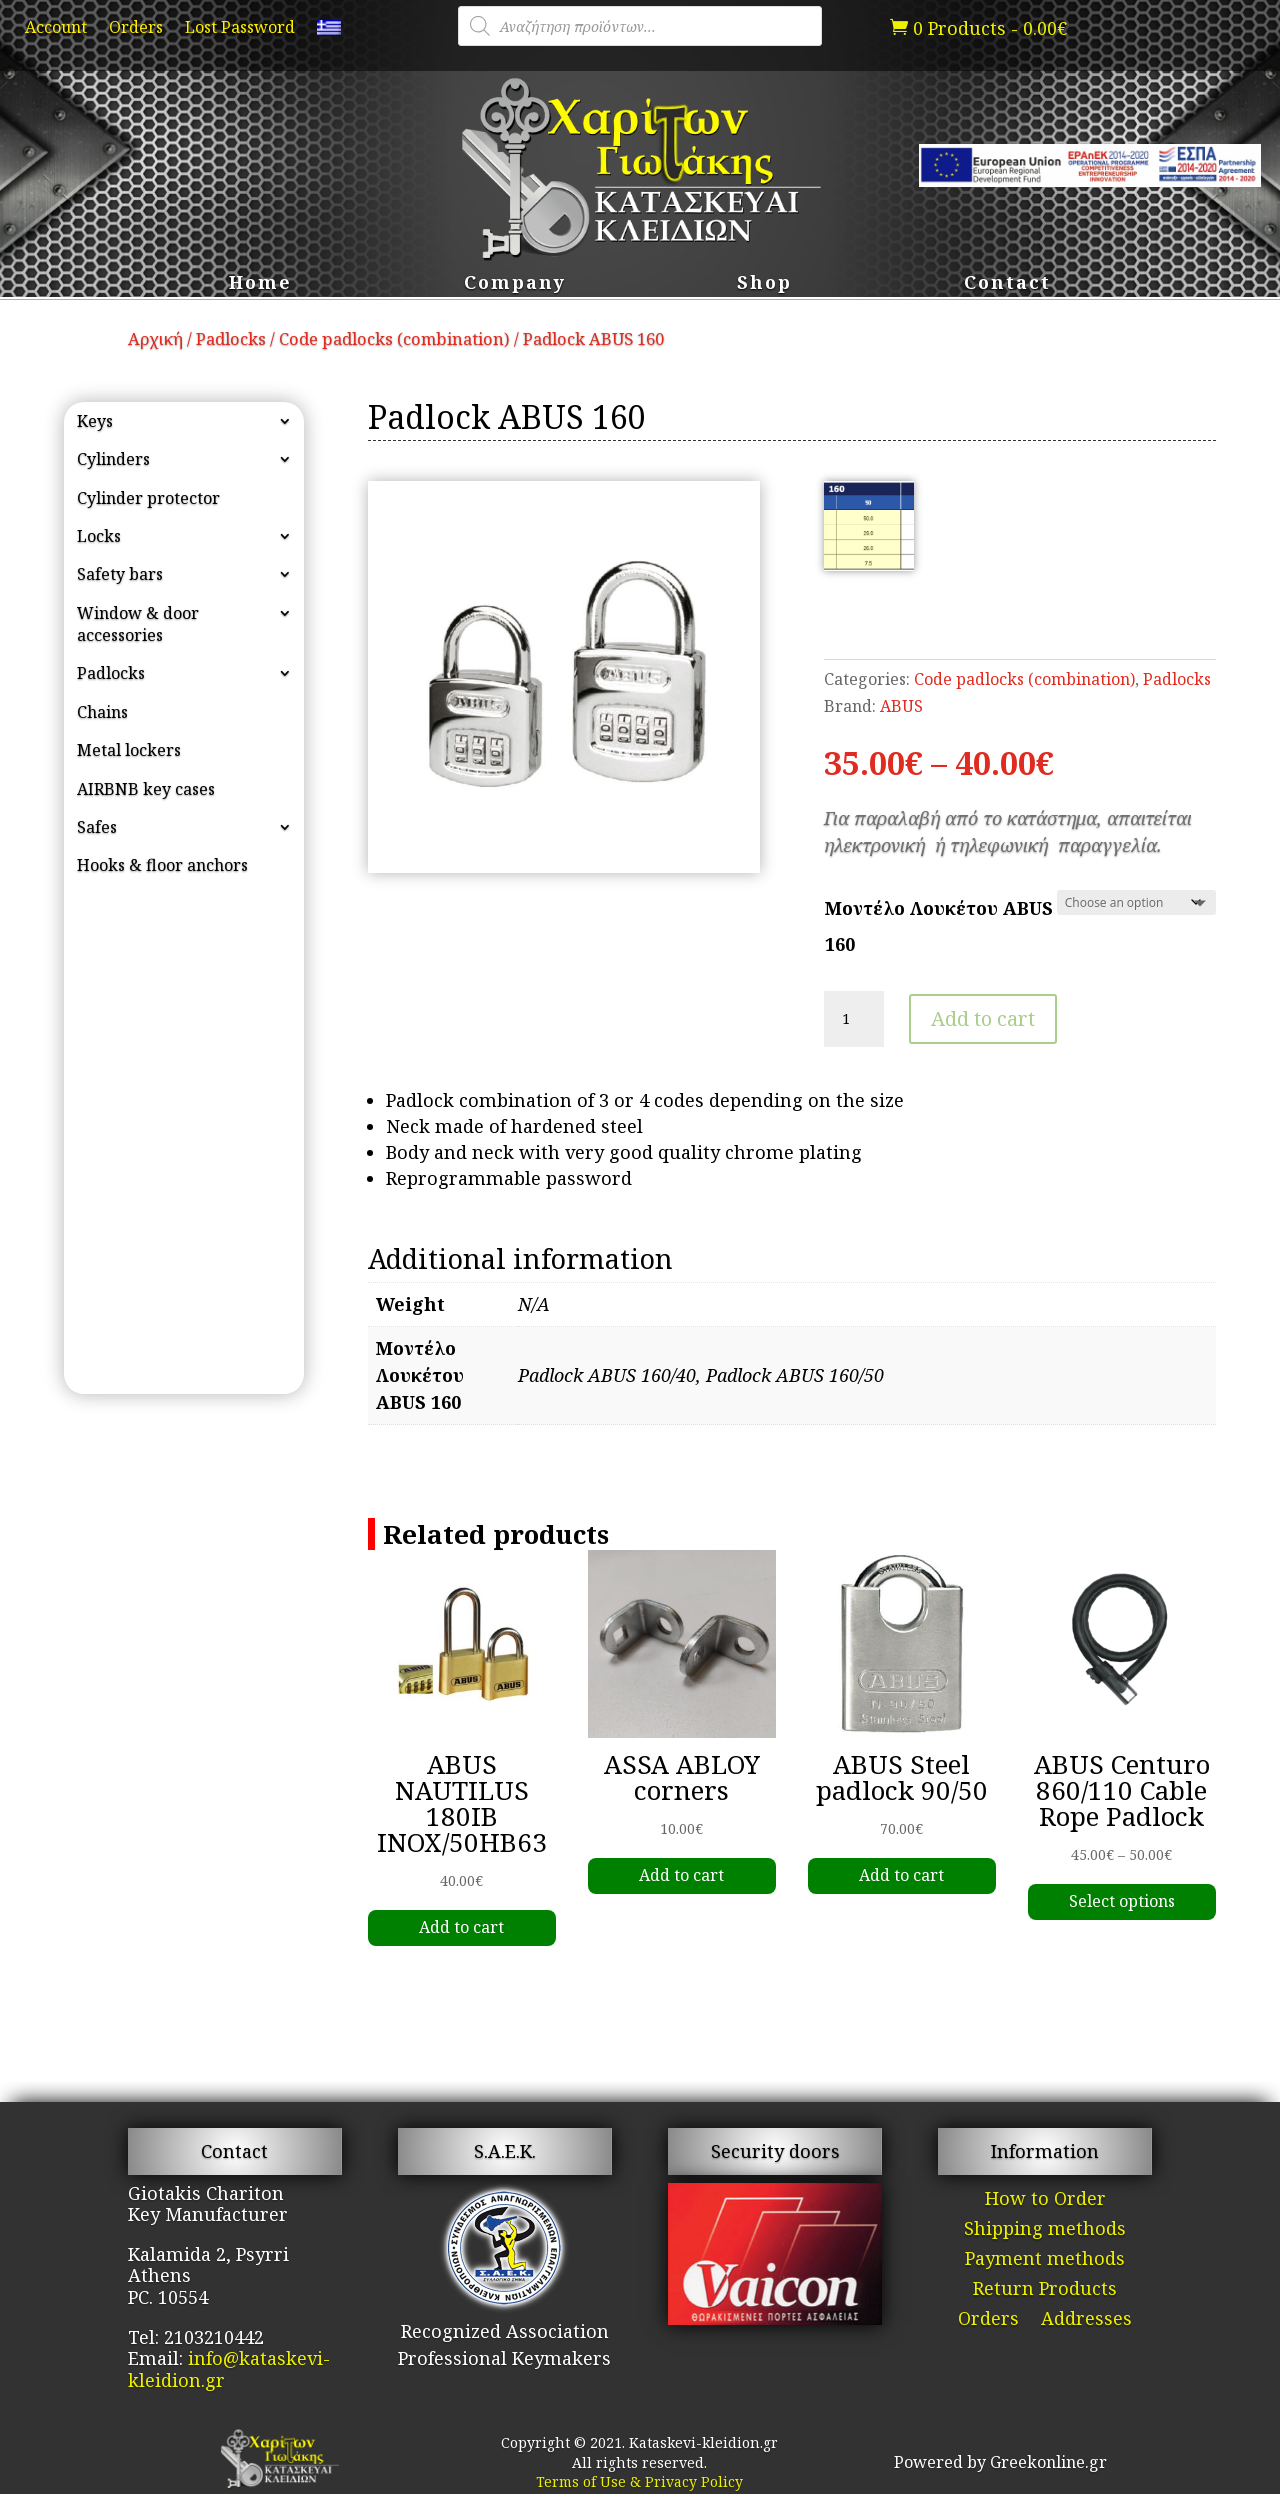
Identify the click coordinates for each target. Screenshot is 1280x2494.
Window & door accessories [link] (138, 624)
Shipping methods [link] (1045, 2230)
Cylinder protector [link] (148, 498)
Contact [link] (1007, 284)
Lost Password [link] (240, 29)
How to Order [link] (1045, 2200)
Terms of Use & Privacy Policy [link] (639, 2481)
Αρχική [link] (155, 338)
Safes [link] (97, 827)
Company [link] (515, 284)
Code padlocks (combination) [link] (394, 338)
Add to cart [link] (461, 1927)
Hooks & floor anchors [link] (162, 865)
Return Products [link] (1045, 2290)
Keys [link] (95, 421)
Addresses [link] (1086, 2320)
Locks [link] (99, 536)
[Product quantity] (854, 1019)
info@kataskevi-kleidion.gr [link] (229, 2369)
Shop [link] (764, 284)
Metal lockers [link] (129, 750)
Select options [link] (1122, 1901)
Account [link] (56, 29)
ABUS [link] (901, 706)
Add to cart (983, 1018)
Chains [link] (102, 712)
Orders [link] (136, 29)
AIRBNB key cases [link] (146, 789)
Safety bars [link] (120, 574)
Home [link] (260, 284)
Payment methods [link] (1045, 2260)
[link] (329, 32)
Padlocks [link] (231, 338)
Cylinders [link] (113, 459)
